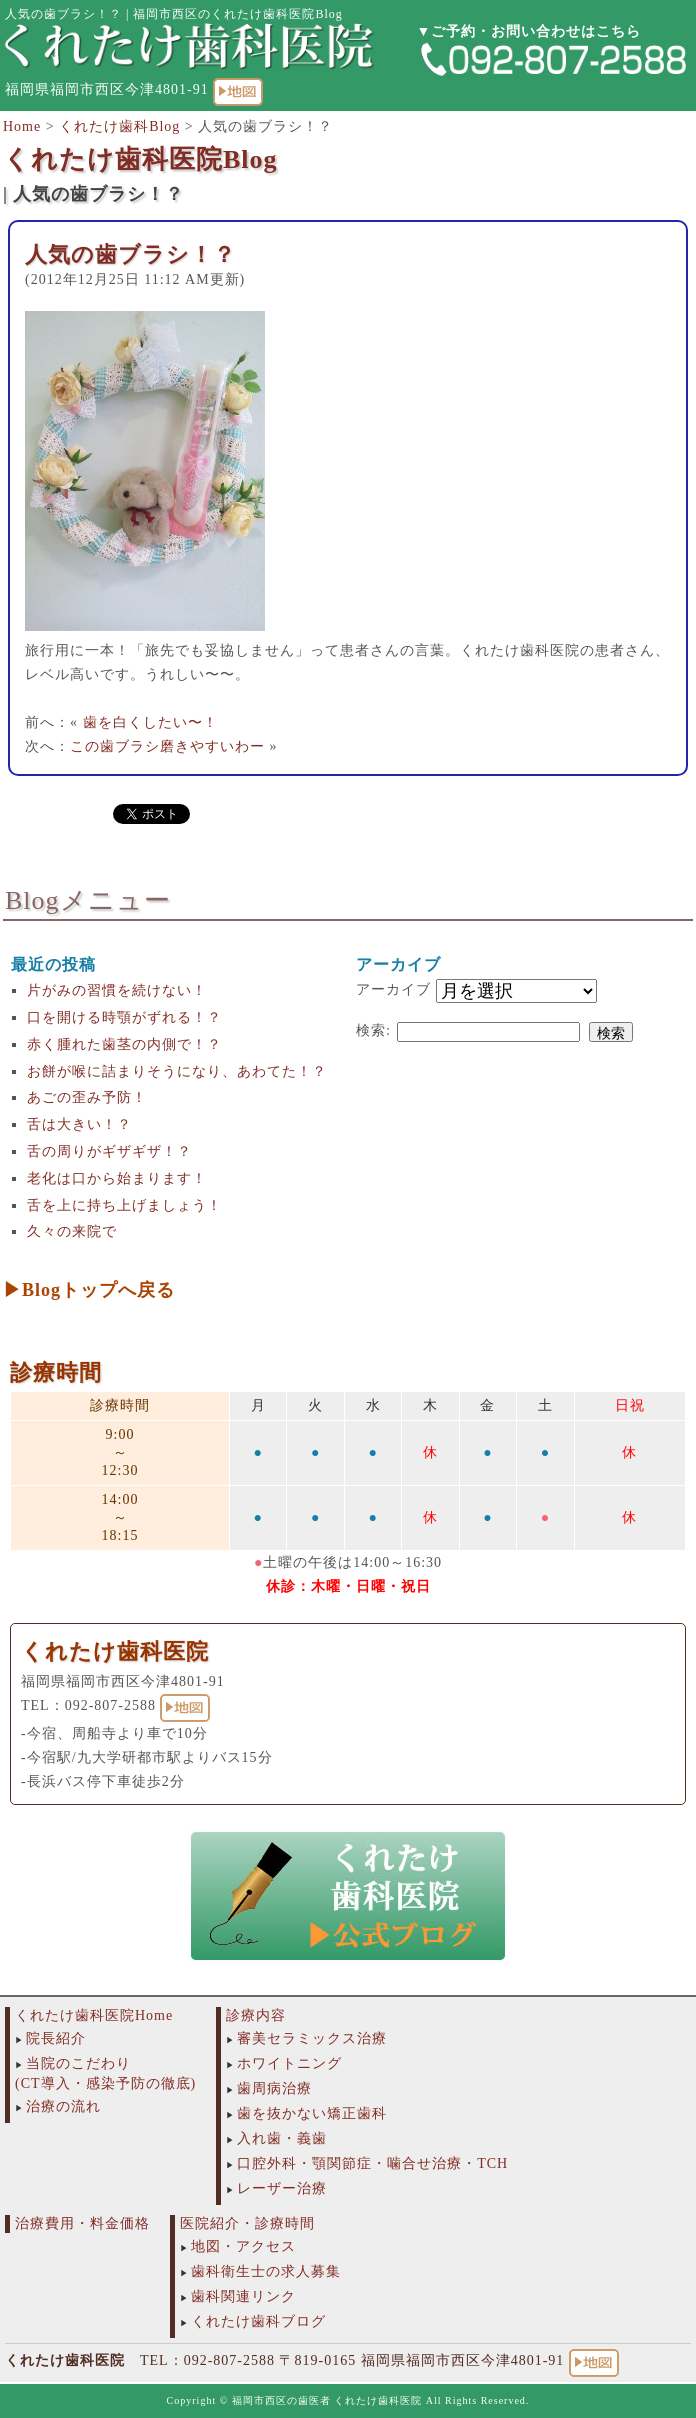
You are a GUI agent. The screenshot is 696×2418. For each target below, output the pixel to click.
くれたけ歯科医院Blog (140, 159)
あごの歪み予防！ (87, 1097)
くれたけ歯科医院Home (94, 2015)
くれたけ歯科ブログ (258, 2321)
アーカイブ (393, 989)
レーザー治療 (282, 2188)
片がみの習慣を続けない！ (117, 990)
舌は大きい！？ (79, 1124)
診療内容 (256, 2015)
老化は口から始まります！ (117, 1178)
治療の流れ (63, 2106)
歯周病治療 (274, 2088)
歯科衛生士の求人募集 (266, 2271)
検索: (373, 1030)
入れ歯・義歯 (282, 2138)
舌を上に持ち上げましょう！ (124, 1205)
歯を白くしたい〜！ (150, 722)
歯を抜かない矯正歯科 (312, 2113)
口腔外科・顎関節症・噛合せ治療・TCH (372, 2163)
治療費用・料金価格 (82, 2223)
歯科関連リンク (243, 2296)
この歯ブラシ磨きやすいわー (167, 746)
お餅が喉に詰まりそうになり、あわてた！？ (177, 1071)
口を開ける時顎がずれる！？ (124, 1017)
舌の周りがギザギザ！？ (109, 1151)
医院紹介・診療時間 (247, 2223)
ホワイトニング (289, 2063)
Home (22, 126)
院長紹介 (56, 2038)
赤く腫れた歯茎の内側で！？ (124, 1044)
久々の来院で (72, 1231)
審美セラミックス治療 (312, 2038)
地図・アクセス (243, 2246)
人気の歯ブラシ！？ (130, 254)
